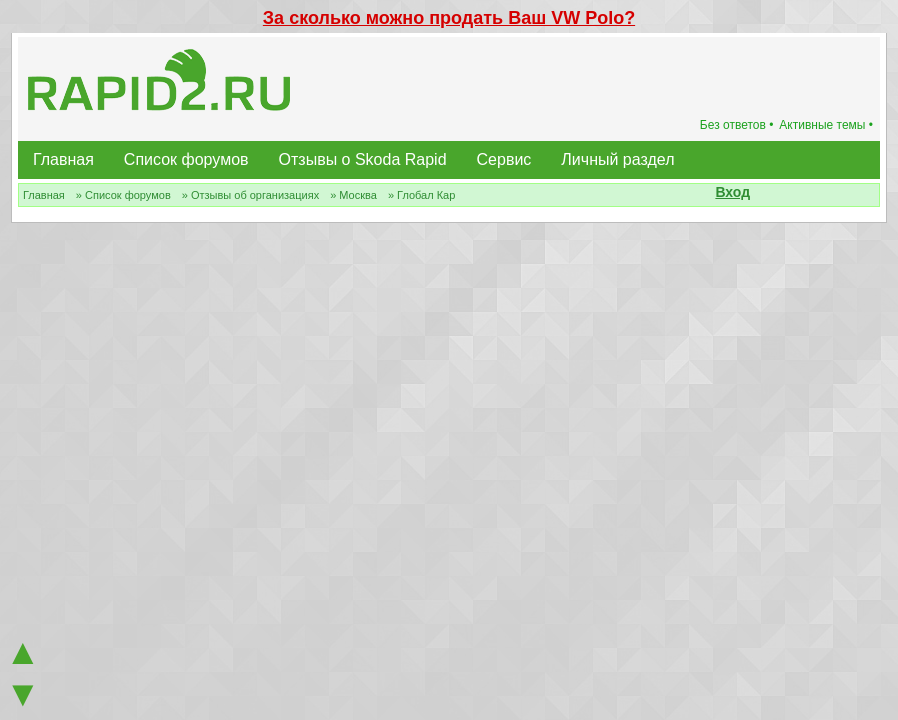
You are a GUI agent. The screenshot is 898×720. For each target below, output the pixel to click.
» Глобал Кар (421, 195)
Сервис (504, 159)
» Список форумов (123, 195)
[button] (761, 194)
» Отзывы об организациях (250, 195)
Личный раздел (617, 159)
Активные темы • (826, 125)
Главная (63, 159)
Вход (732, 192)
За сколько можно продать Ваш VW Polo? (449, 18)
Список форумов (186, 159)
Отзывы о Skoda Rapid (363, 159)
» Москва (353, 195)
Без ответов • (737, 125)
